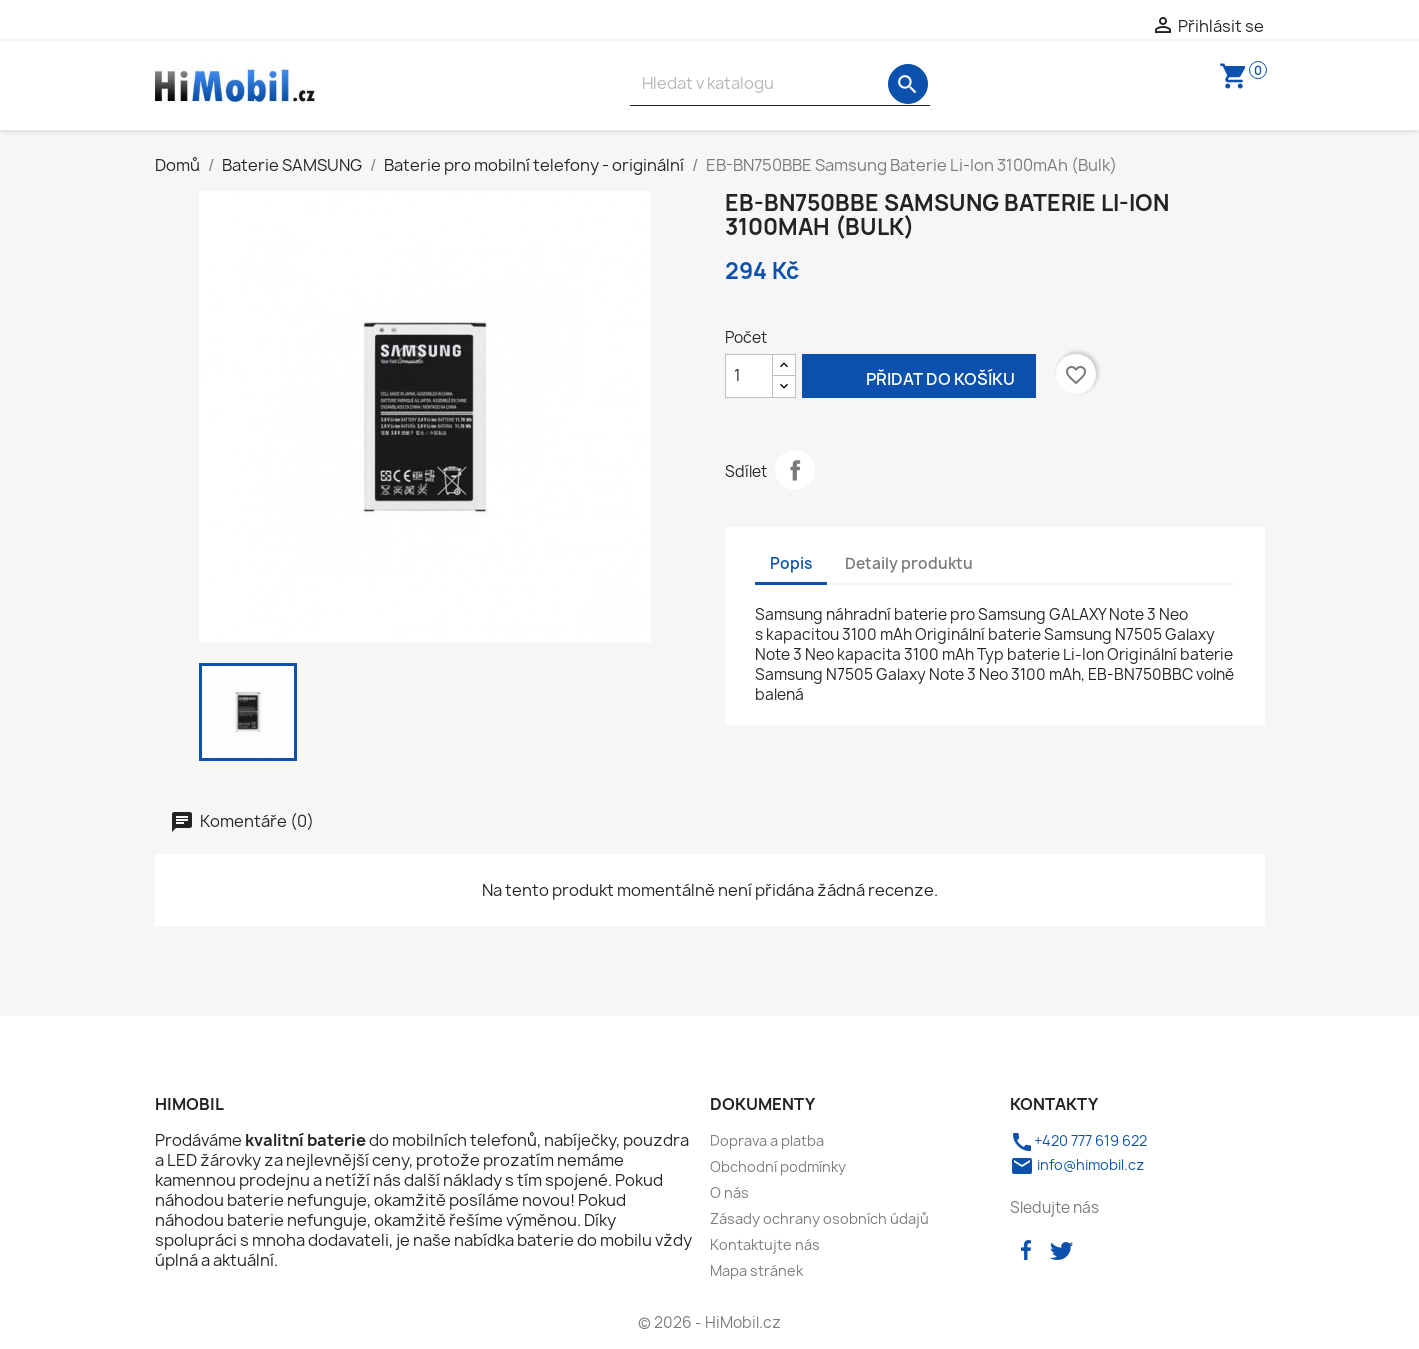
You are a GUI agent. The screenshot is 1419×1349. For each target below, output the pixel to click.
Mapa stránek (756, 1270)
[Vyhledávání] (780, 83)
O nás (729, 1192)
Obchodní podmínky (778, 1166)
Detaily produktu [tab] (909, 563)
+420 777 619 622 (1078, 1140)
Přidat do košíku (919, 377)
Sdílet (795, 470)
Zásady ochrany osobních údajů (819, 1218)
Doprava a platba (767, 1140)
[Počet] (749, 376)
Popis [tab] (791, 563)
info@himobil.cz (1077, 1164)
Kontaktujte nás (765, 1244)
